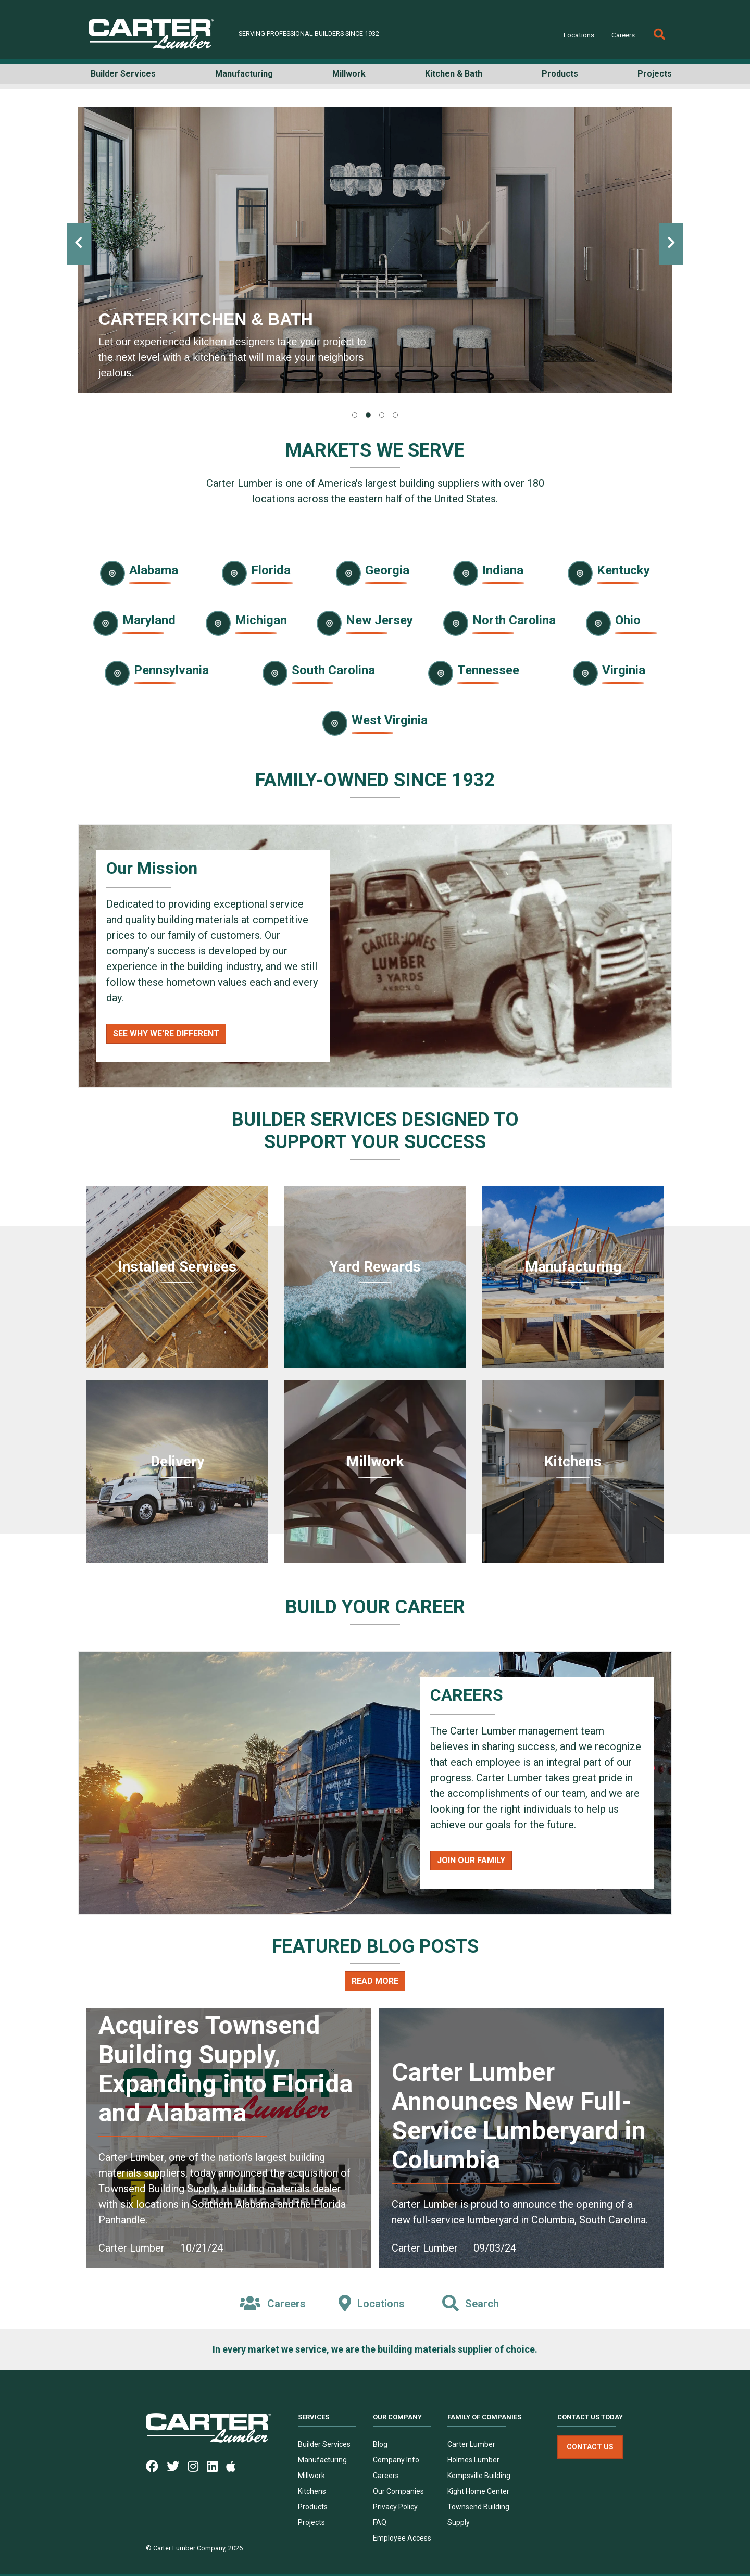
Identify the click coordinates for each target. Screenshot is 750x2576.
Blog (380, 2444)
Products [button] (560, 74)
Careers (623, 35)
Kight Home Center (478, 2491)
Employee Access (402, 2538)
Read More (375, 1981)
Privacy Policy (395, 2507)
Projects (311, 2522)
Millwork (311, 2475)
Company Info (396, 2460)
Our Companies (398, 2491)
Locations (579, 35)
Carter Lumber (471, 2444)
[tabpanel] (375, 250)
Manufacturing (322, 2460)
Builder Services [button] (123, 74)
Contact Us (590, 2447)
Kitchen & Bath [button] (453, 74)
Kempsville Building (478, 2475)
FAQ (379, 2522)
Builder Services (324, 2444)
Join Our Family (471, 1860)
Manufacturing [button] (244, 74)
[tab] (354, 415)
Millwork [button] (349, 74)
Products (313, 2507)
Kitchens (312, 2491)
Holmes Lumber (473, 2460)
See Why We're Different (166, 1033)
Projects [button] (655, 74)
